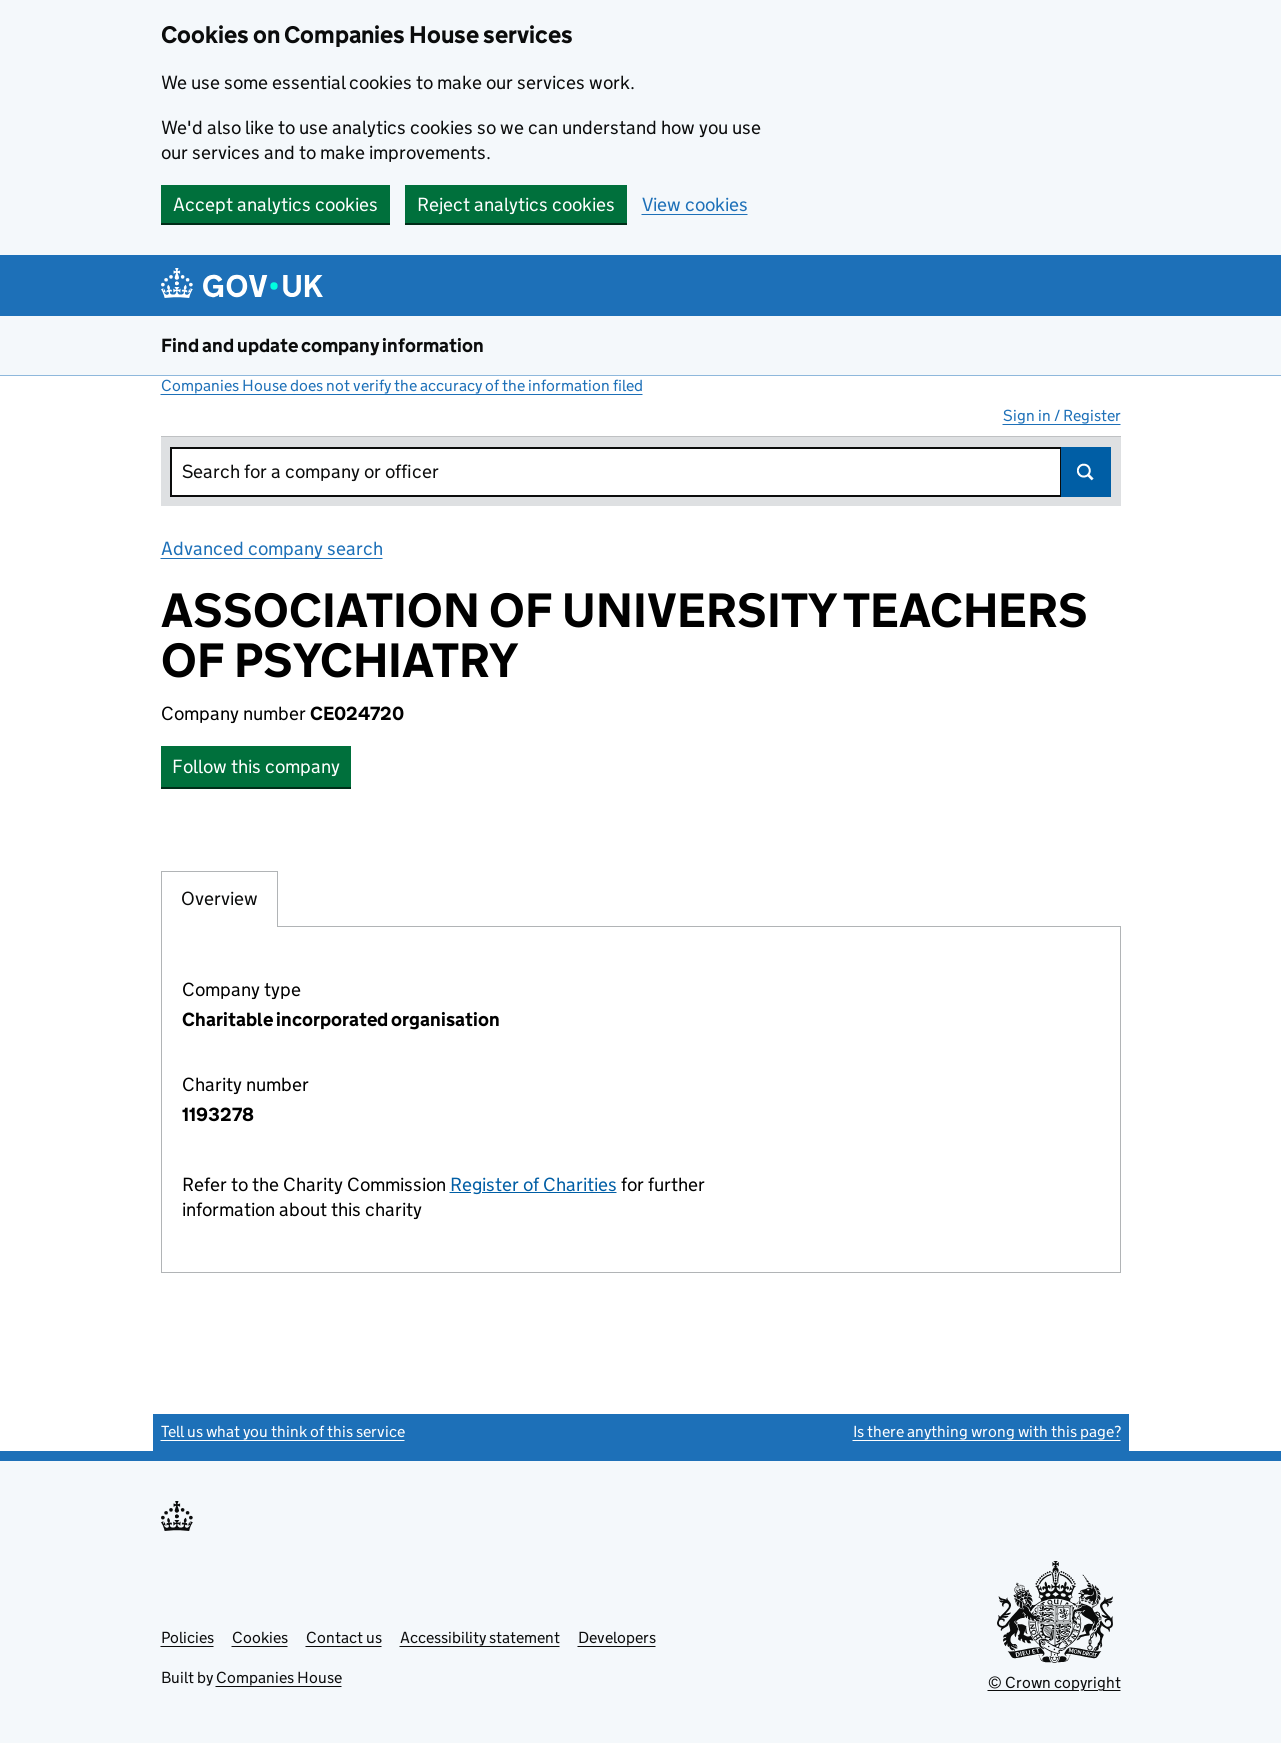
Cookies (260, 1637)
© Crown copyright (1054, 1682)
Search (1086, 472)
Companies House (279, 1677)
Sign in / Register (1062, 415)
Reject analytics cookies (516, 204)
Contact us (344, 1637)
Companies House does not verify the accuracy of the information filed (402, 385)
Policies (187, 1637)
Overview (219, 898)
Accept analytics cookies (275, 204)
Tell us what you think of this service (283, 1431)
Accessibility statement (480, 1637)
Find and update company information (322, 345)
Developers (617, 1637)
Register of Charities (533, 1184)
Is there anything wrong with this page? (987, 1431)
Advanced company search (272, 548)
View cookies (695, 204)
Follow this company (256, 766)
